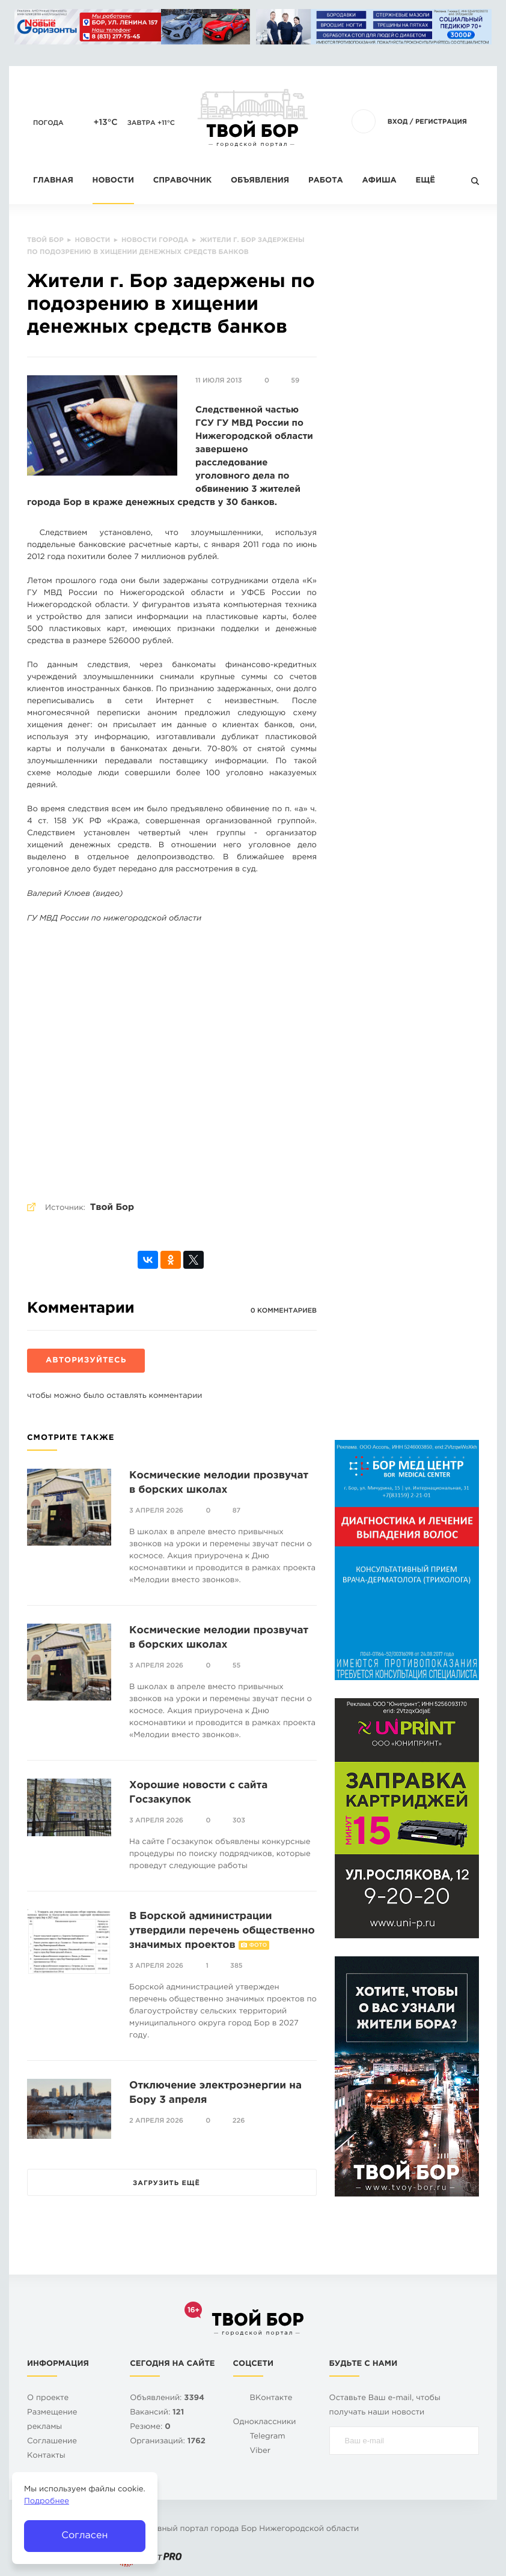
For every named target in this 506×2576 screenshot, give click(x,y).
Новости (113, 181)
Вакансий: (157, 2413)
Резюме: (150, 2427)
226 (239, 2121)
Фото (258, 1945)
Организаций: (168, 2441)
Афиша (379, 181)
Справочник (182, 181)
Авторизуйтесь (86, 1361)
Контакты (46, 2456)
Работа (325, 181)
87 (237, 1511)
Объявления (260, 181)
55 (237, 1666)
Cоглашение (52, 2441)
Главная (53, 181)
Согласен (84, 2535)
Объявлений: (167, 2398)
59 (295, 381)
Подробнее (46, 2502)
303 (239, 1821)
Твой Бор (112, 1208)
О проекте (48, 2398)
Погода (48, 123)
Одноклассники (264, 2422)
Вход (398, 122)
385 (236, 1966)
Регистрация (441, 122)
